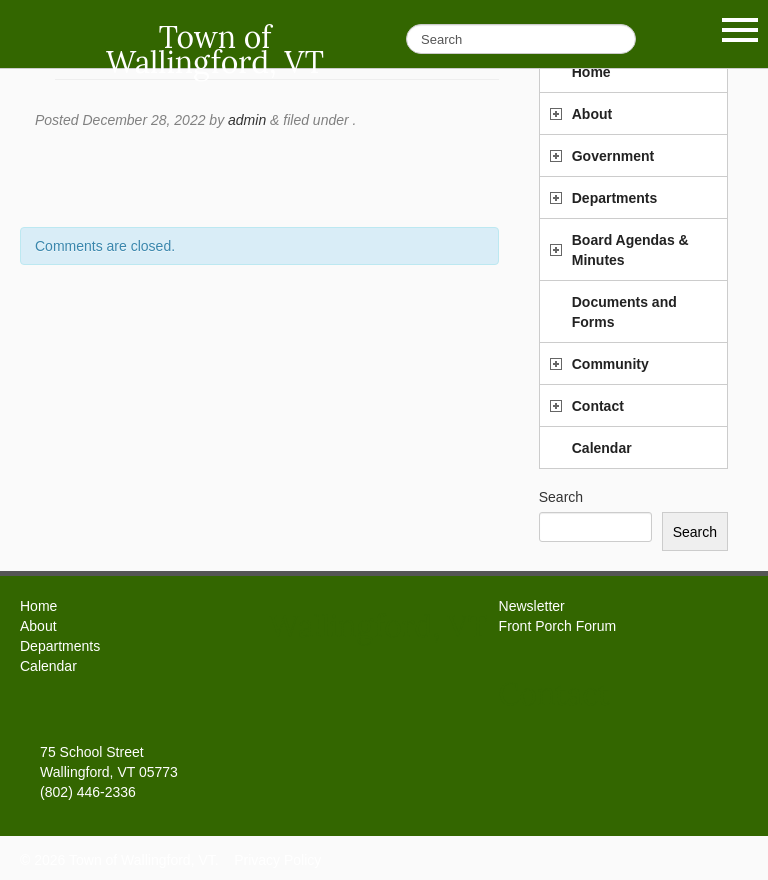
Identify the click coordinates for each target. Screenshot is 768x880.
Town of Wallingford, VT (215, 49)
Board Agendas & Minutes (630, 250)
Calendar (602, 448)
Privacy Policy (277, 860)
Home (38, 606)
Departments (615, 198)
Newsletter (532, 606)
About (592, 114)
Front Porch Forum (557, 626)
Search (561, 497)
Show (740, 30)
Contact (598, 406)
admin (247, 120)
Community (610, 364)
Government (613, 156)
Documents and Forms (624, 312)
